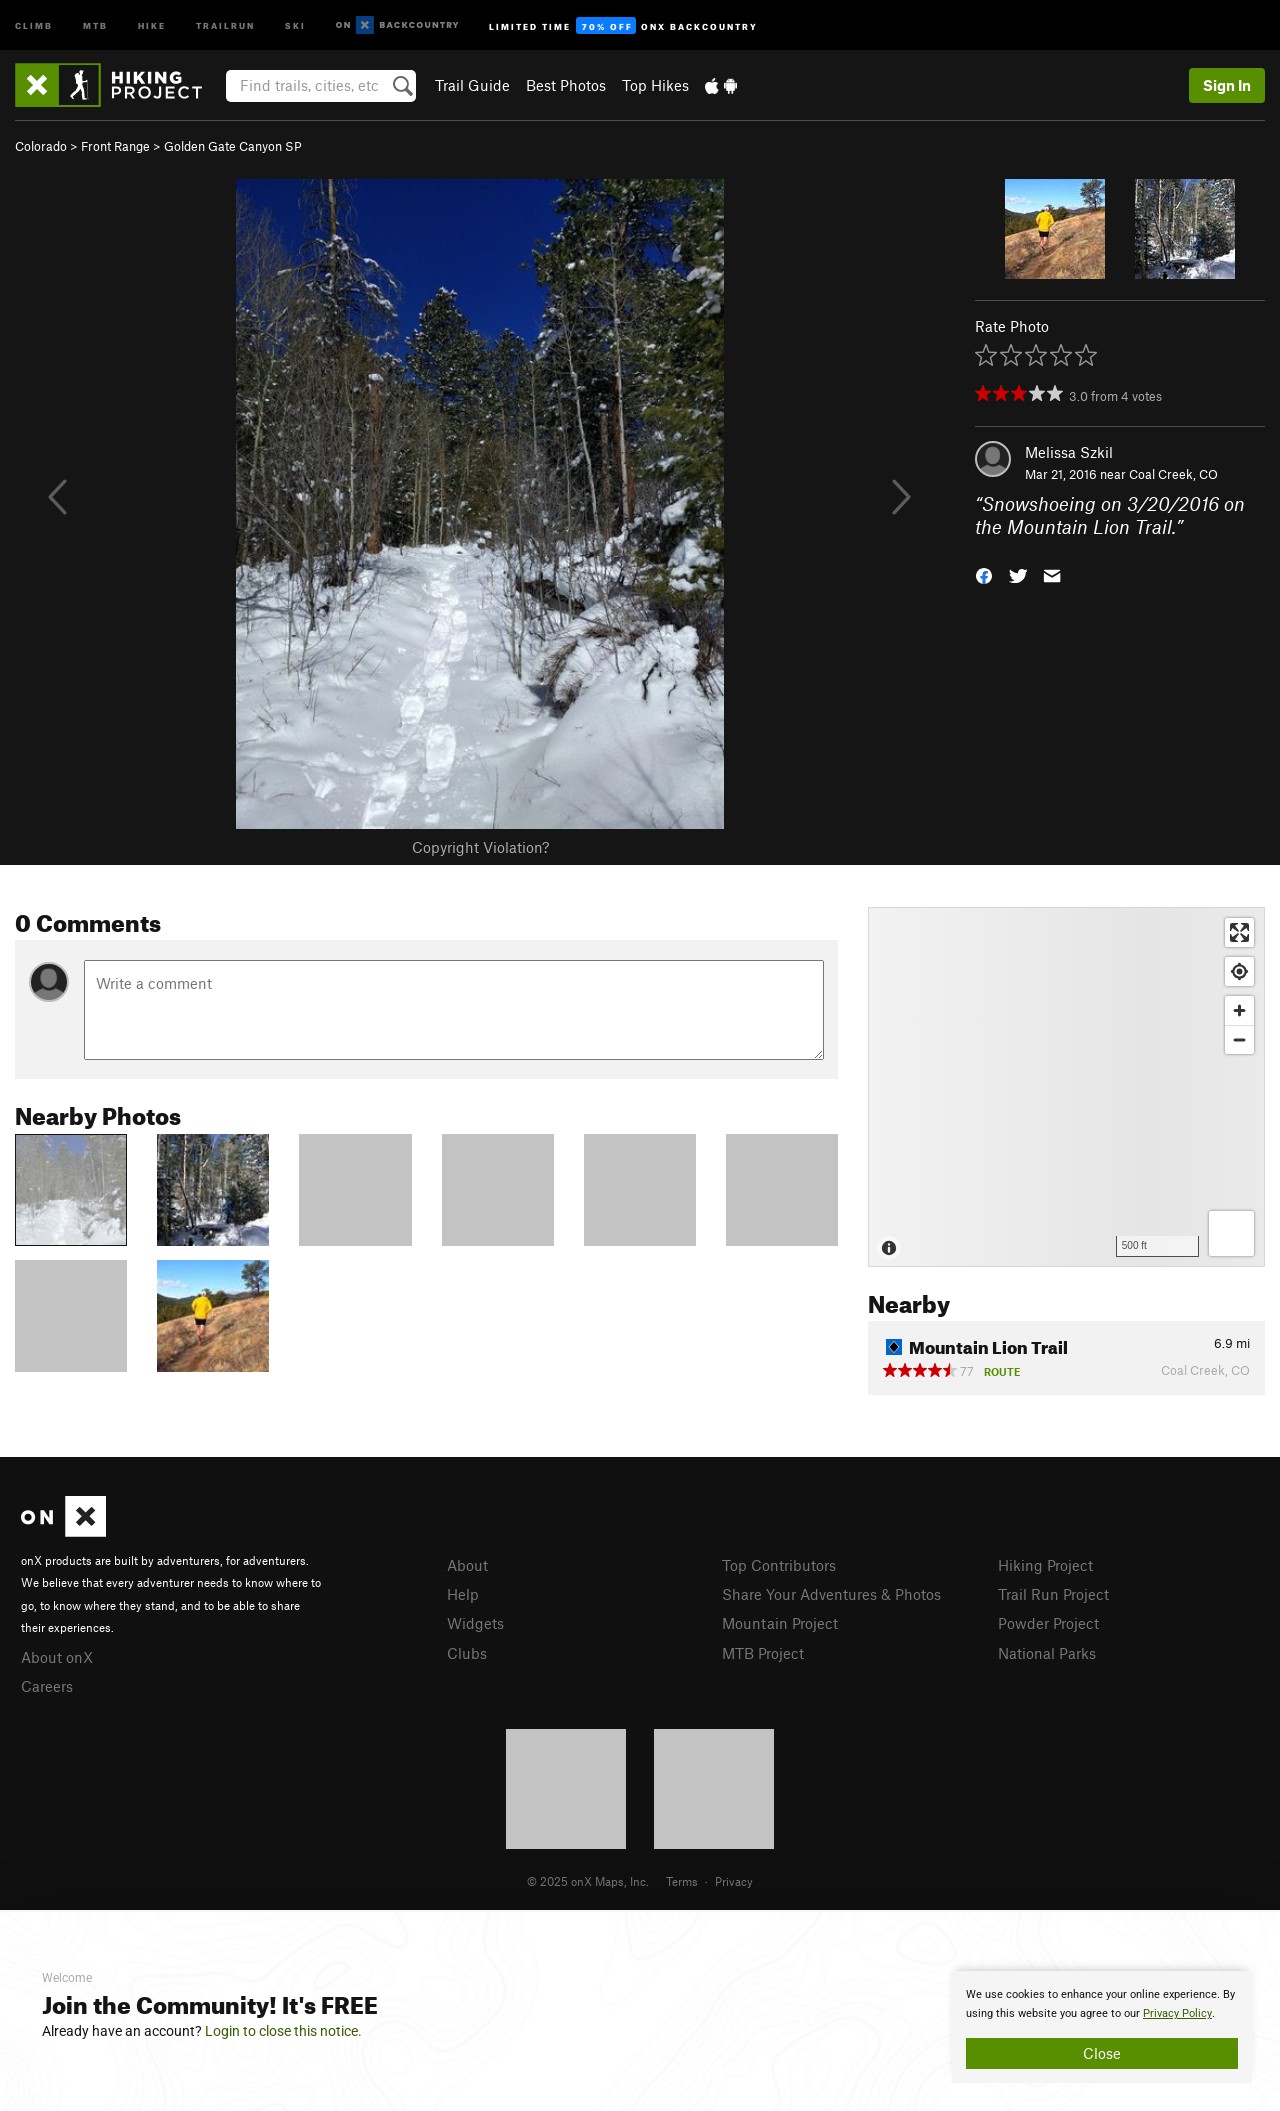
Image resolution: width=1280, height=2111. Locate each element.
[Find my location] (1239, 971)
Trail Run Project (1053, 1594)
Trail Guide (472, 85)
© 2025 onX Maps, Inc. (588, 1881)
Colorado (41, 146)
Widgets (475, 1623)
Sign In (1227, 85)
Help (463, 1594)
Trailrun (225, 24)
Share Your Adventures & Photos (831, 1594)
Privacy (734, 1881)
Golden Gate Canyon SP (233, 146)
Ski (295, 24)
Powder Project (1048, 1623)
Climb (34, 24)
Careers (47, 1686)
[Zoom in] (1239, 1010)
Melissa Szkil (1069, 452)
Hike (152, 24)
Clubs (467, 1653)
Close (1102, 2053)
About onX (57, 1657)
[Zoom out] (1239, 1039)
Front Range (115, 146)
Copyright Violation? (480, 847)
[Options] (1231, 1233)
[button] (984, 573)
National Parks (1047, 1653)
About (467, 1565)
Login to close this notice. (283, 2031)
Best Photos (566, 85)
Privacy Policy (1177, 2013)
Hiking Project (1045, 1565)
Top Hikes (655, 85)
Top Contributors (779, 1565)
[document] (1102, 2027)
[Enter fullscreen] (1239, 932)
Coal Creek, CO (1173, 474)
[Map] (1066, 1087)
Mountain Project (780, 1623)
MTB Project (763, 1653)
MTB (95, 24)
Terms (682, 1881)
